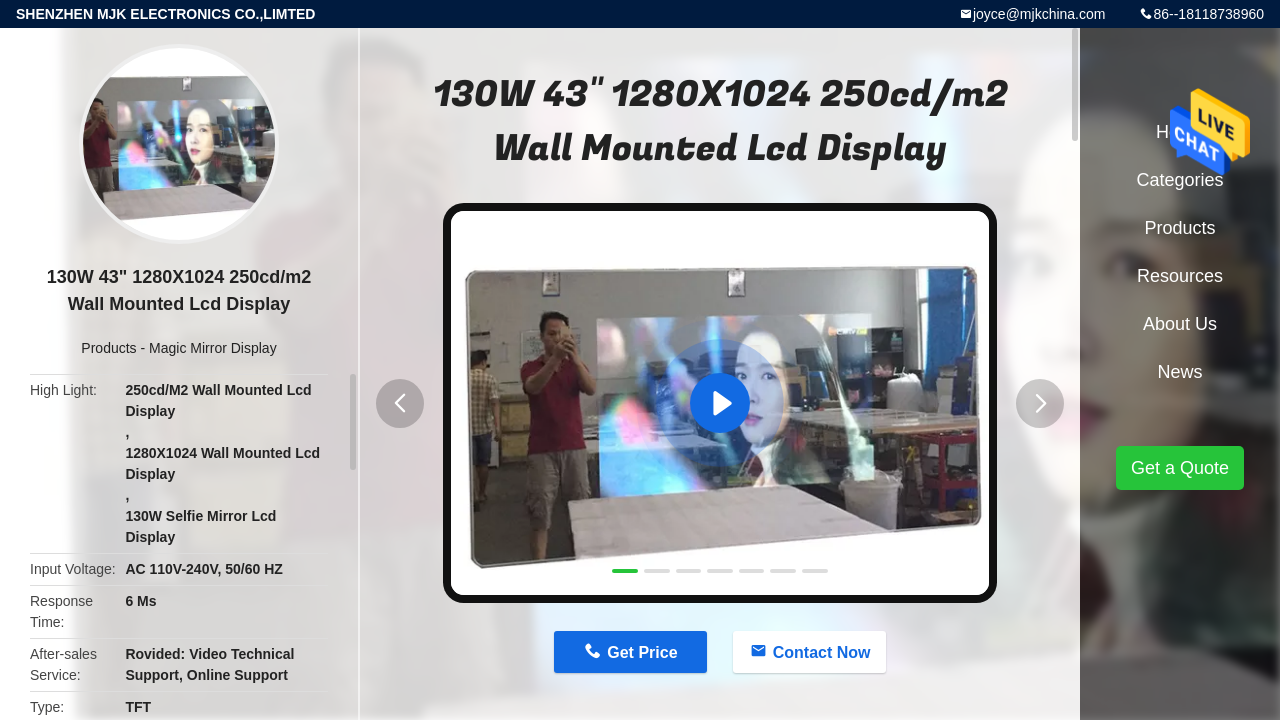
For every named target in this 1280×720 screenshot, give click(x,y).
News (1179, 372)
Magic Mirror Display (213, 348)
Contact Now (822, 652)
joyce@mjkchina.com (1039, 14)
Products (108, 348)
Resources (1180, 276)
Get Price (642, 652)
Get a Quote (1180, 468)
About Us (1180, 324)
